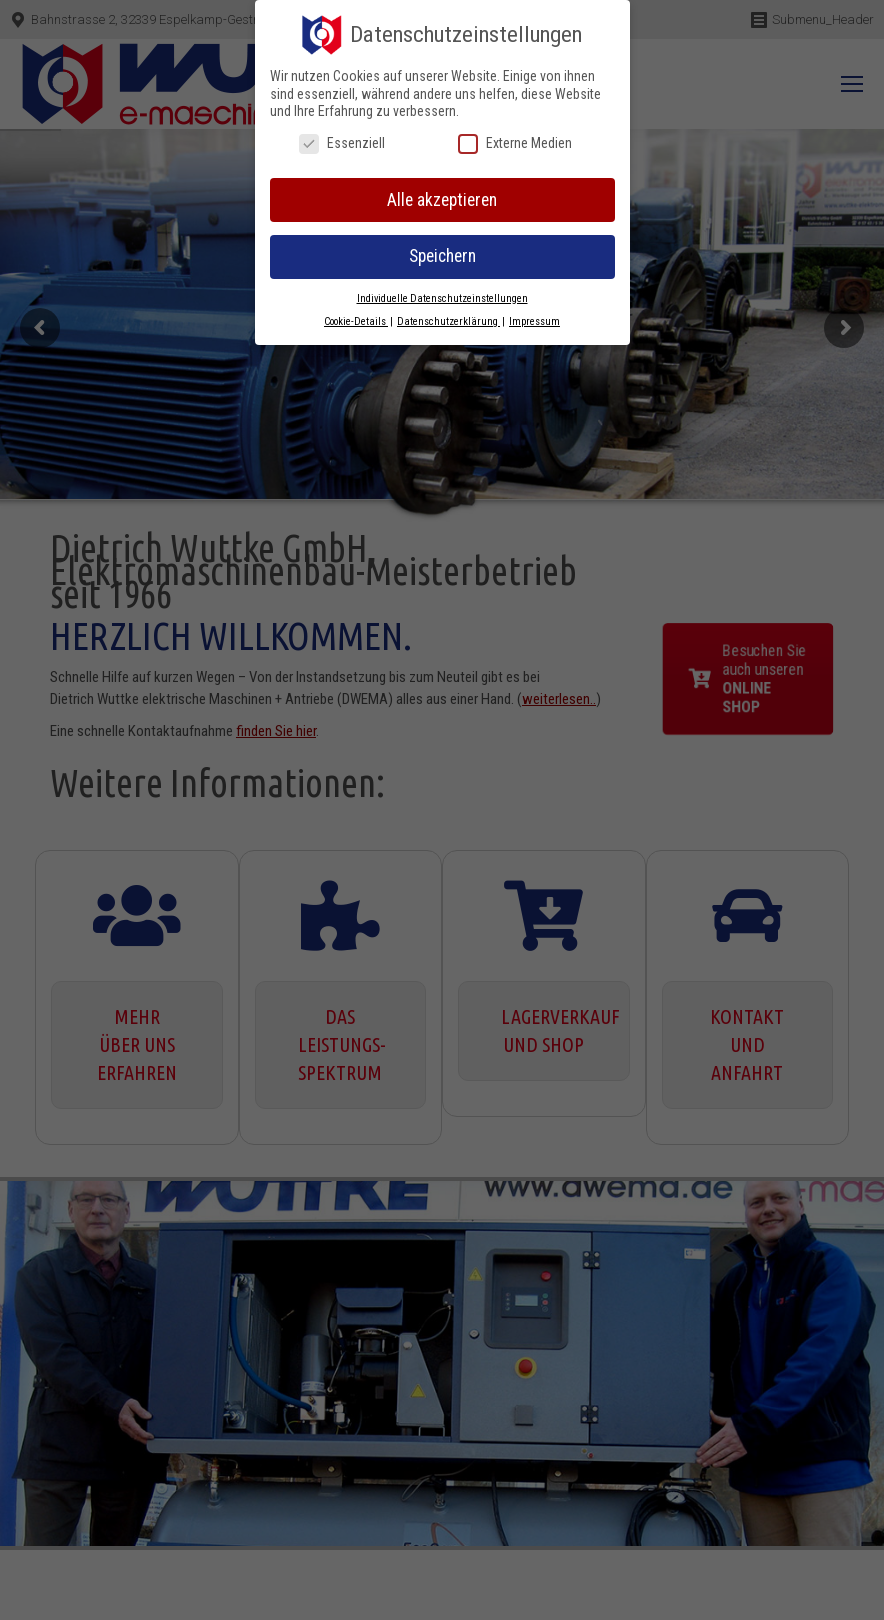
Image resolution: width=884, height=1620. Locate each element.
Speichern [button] (442, 256)
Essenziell (342, 143)
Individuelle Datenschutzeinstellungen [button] (442, 298)
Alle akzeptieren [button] (442, 200)
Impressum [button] (534, 321)
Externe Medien (515, 143)
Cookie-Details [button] (356, 321)
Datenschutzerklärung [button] (448, 321)
